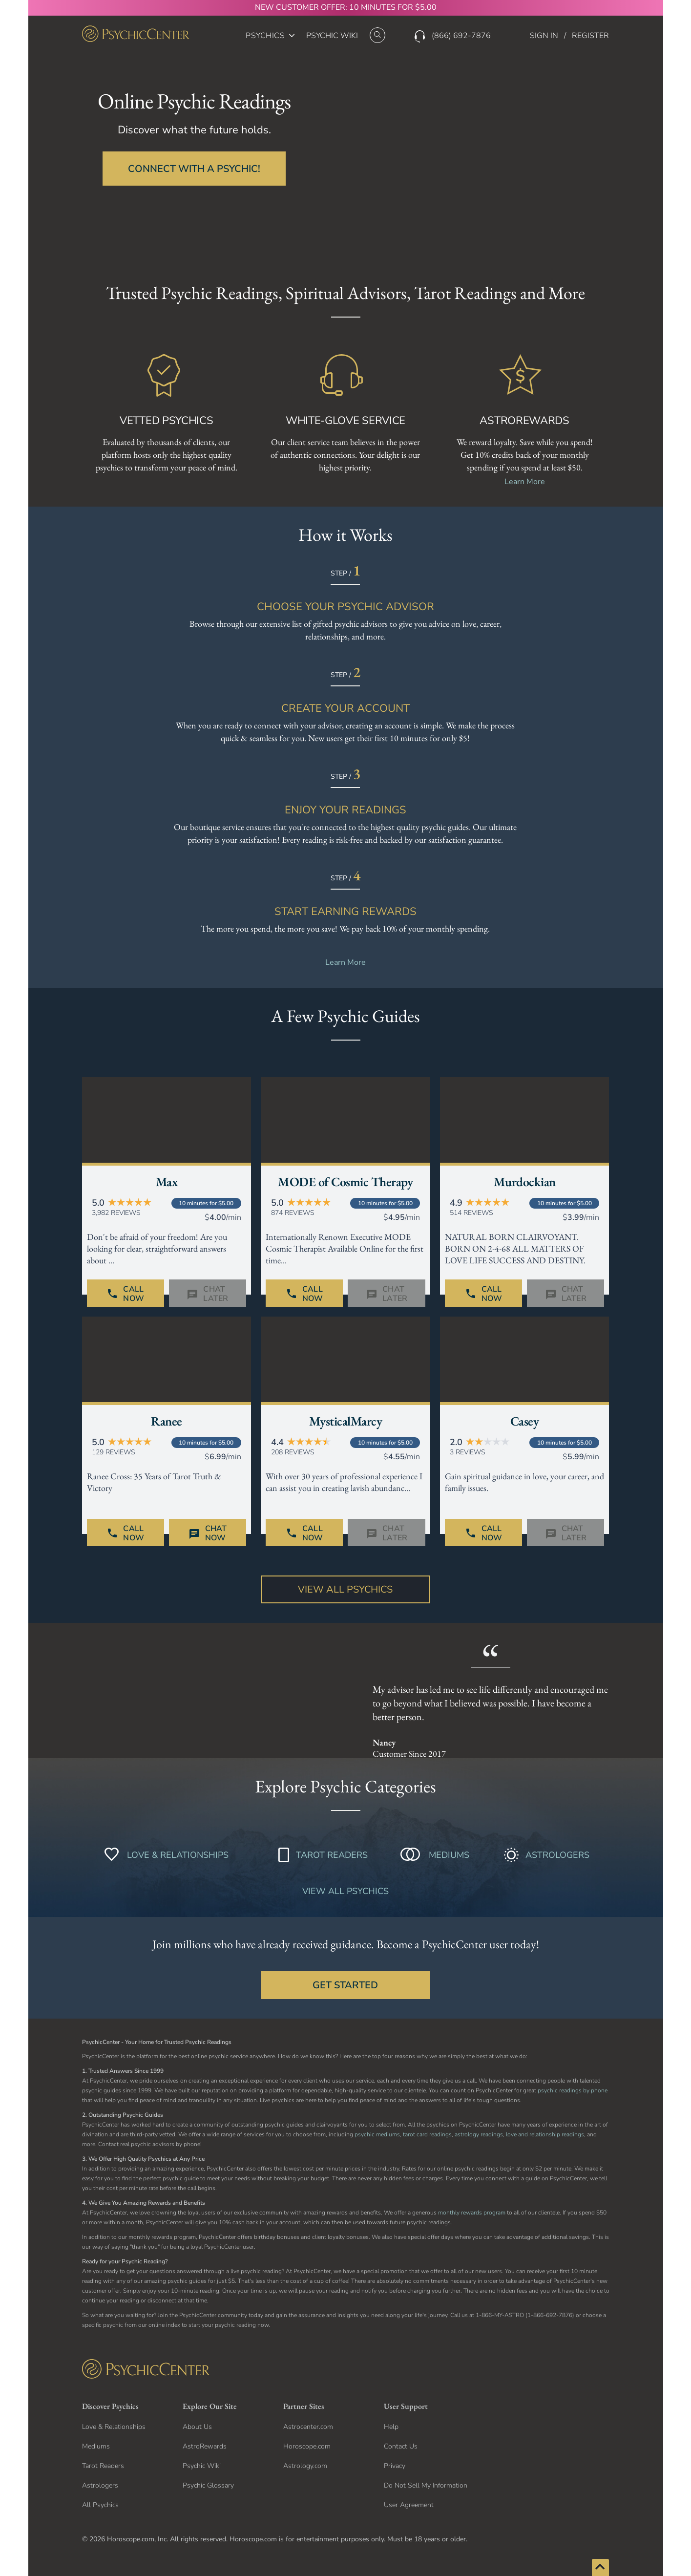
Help (391, 2426)
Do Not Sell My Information (425, 2485)
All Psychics (100, 2505)
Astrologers (100, 2485)
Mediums (96, 2446)
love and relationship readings (545, 2134)
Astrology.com (305, 2465)
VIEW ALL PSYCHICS (345, 1891)
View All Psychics (345, 1589)
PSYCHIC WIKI (332, 35)
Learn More (524, 481)
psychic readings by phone (572, 2090)
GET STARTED (345, 1985)
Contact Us (401, 2446)
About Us (197, 2426)
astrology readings (479, 2134)
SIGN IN (544, 35)
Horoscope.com (307, 2446)
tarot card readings (427, 2134)
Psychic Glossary (208, 2485)
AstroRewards (205, 2446)
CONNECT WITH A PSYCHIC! (194, 168)
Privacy (394, 2465)
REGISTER (590, 35)
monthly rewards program (471, 2212)
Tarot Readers (103, 2465)
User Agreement (409, 2505)
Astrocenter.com (308, 2426)
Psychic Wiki (202, 2465)
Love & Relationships (114, 2426)
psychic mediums (377, 2134)
